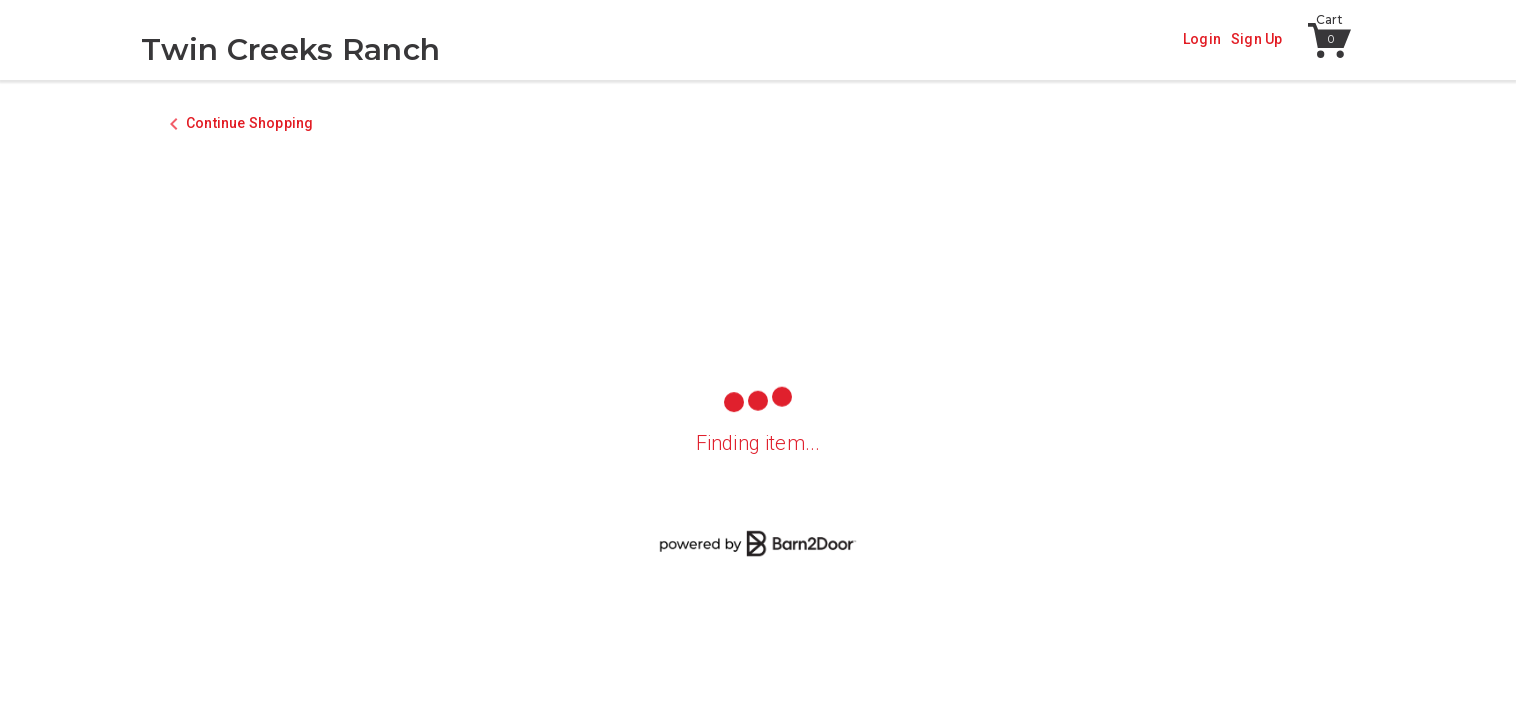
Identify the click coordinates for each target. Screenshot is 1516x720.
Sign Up (1256, 39)
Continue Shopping (249, 123)
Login (1202, 39)
